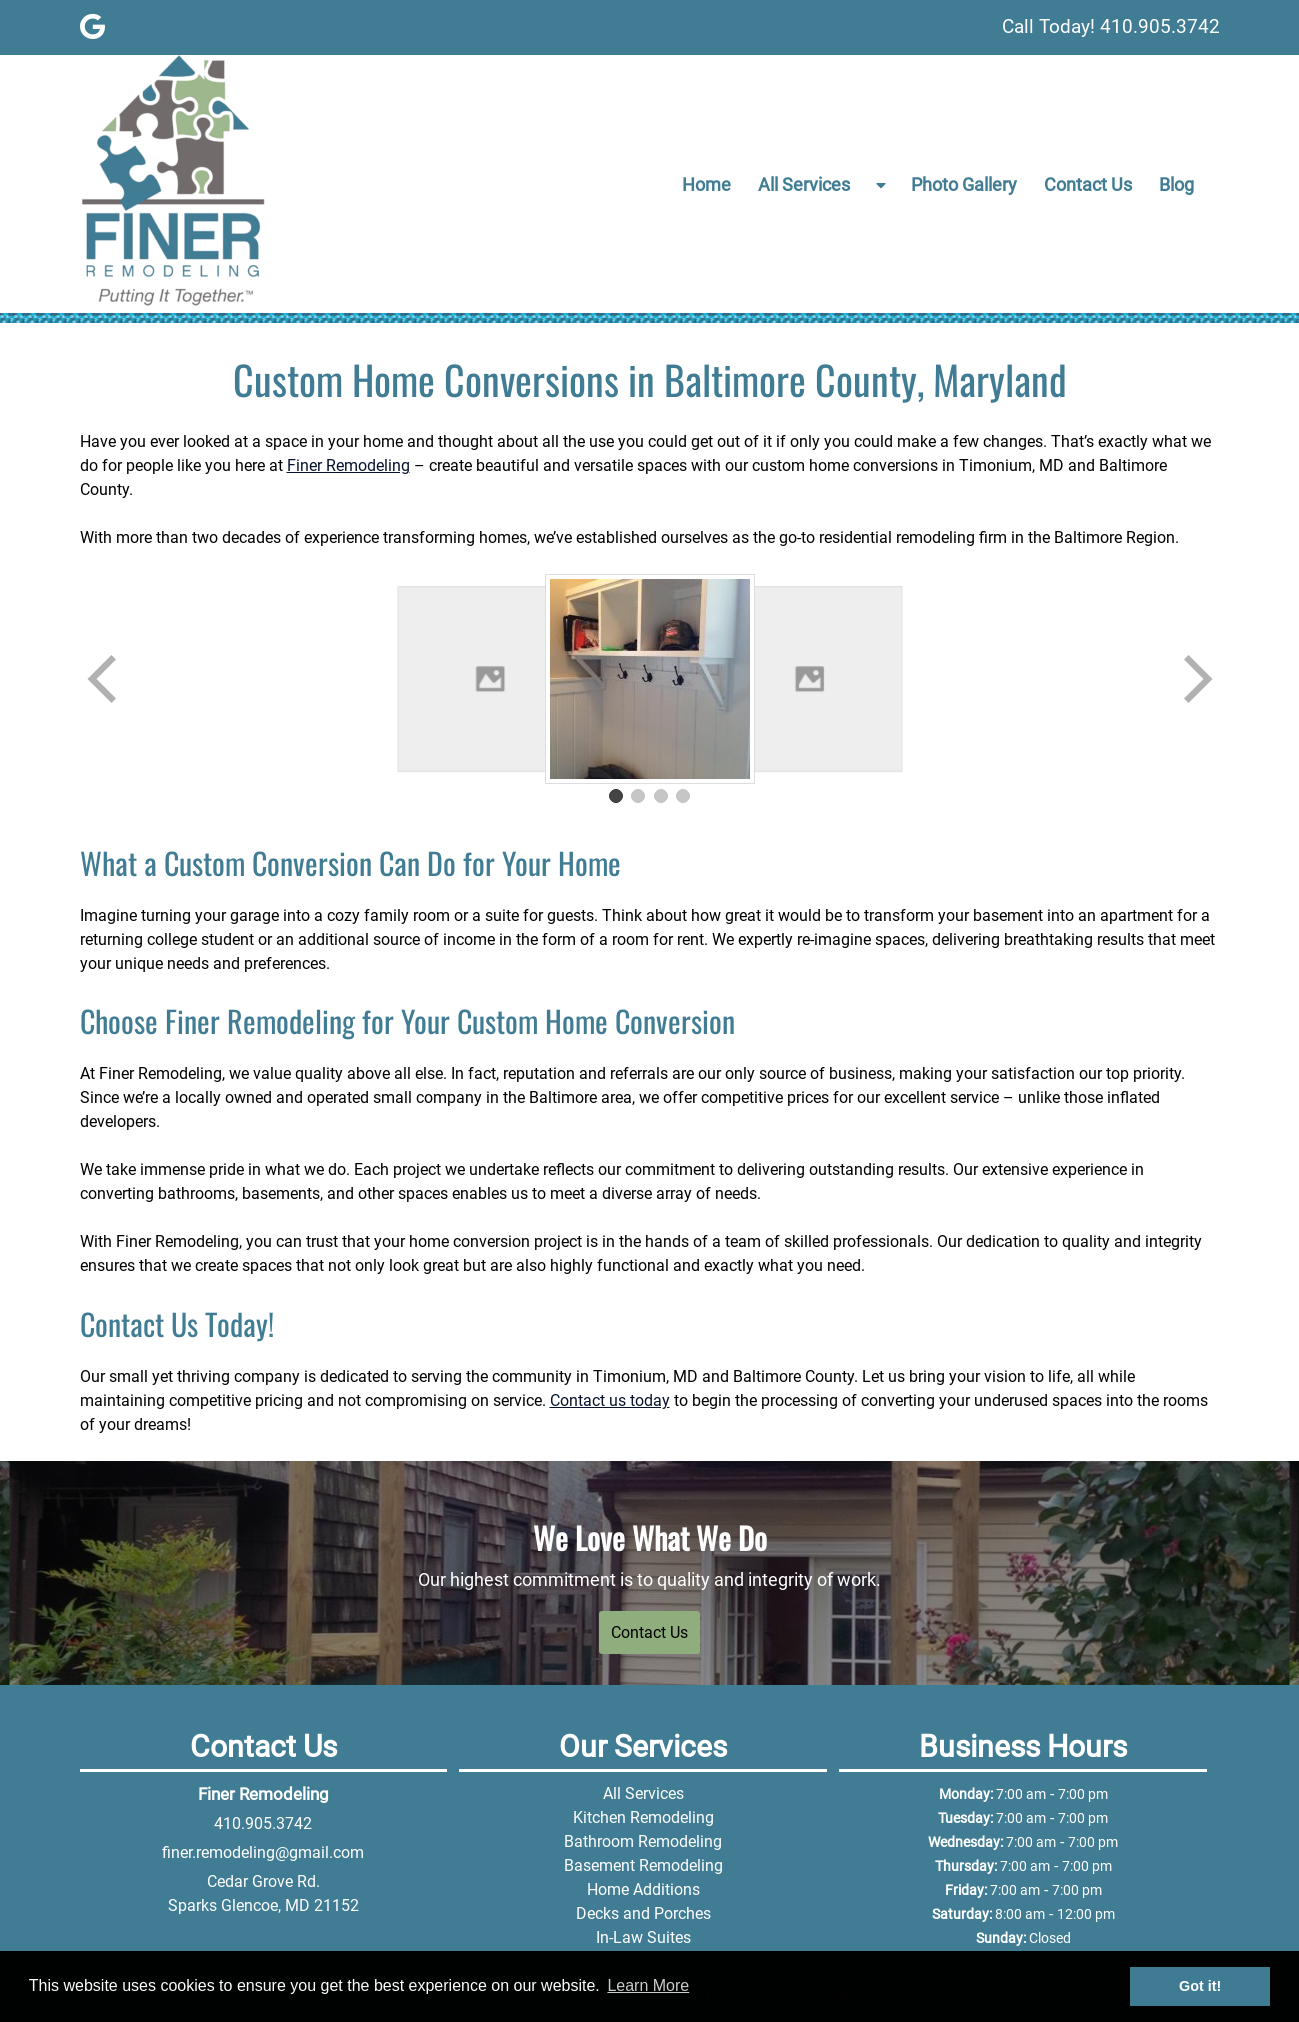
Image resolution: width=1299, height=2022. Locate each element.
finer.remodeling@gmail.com (263, 1852)
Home (706, 184)
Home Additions (643, 1889)
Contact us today (610, 1400)
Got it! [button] (1200, 1986)
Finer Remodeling (348, 465)
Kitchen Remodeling (643, 1817)
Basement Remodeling (643, 1865)
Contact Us (1088, 184)
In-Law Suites (643, 1937)
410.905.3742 (263, 1823)
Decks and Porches (643, 1913)
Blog (1176, 184)
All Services (804, 184)
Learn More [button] (648, 1985)
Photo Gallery (964, 184)
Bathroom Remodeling (643, 1841)
